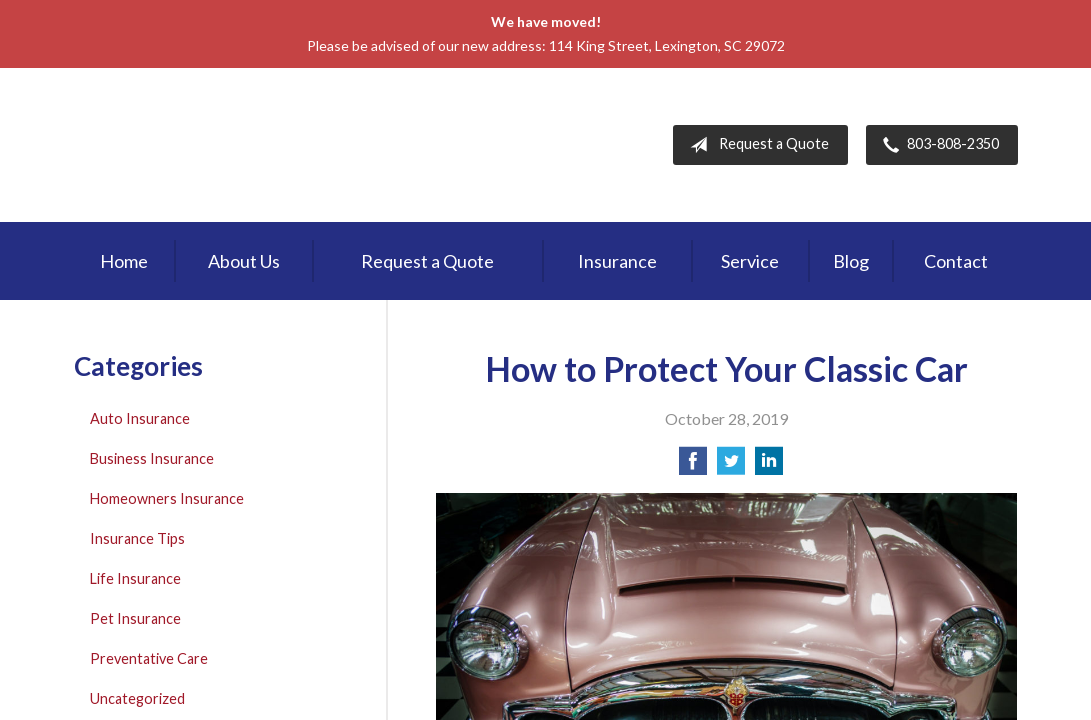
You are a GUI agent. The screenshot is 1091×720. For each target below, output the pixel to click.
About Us (244, 261)
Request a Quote (755, 145)
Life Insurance (135, 578)
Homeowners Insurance (167, 498)
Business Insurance (152, 458)
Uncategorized (137, 698)
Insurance (617, 261)
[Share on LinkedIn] (769, 466)
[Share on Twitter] (731, 466)
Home (124, 261)
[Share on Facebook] (693, 466)
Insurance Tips (137, 538)
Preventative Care (149, 658)
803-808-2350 (937, 145)
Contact (956, 261)
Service (750, 261)
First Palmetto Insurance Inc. (243, 145)
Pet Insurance (135, 618)
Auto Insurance (140, 418)
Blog (851, 261)
